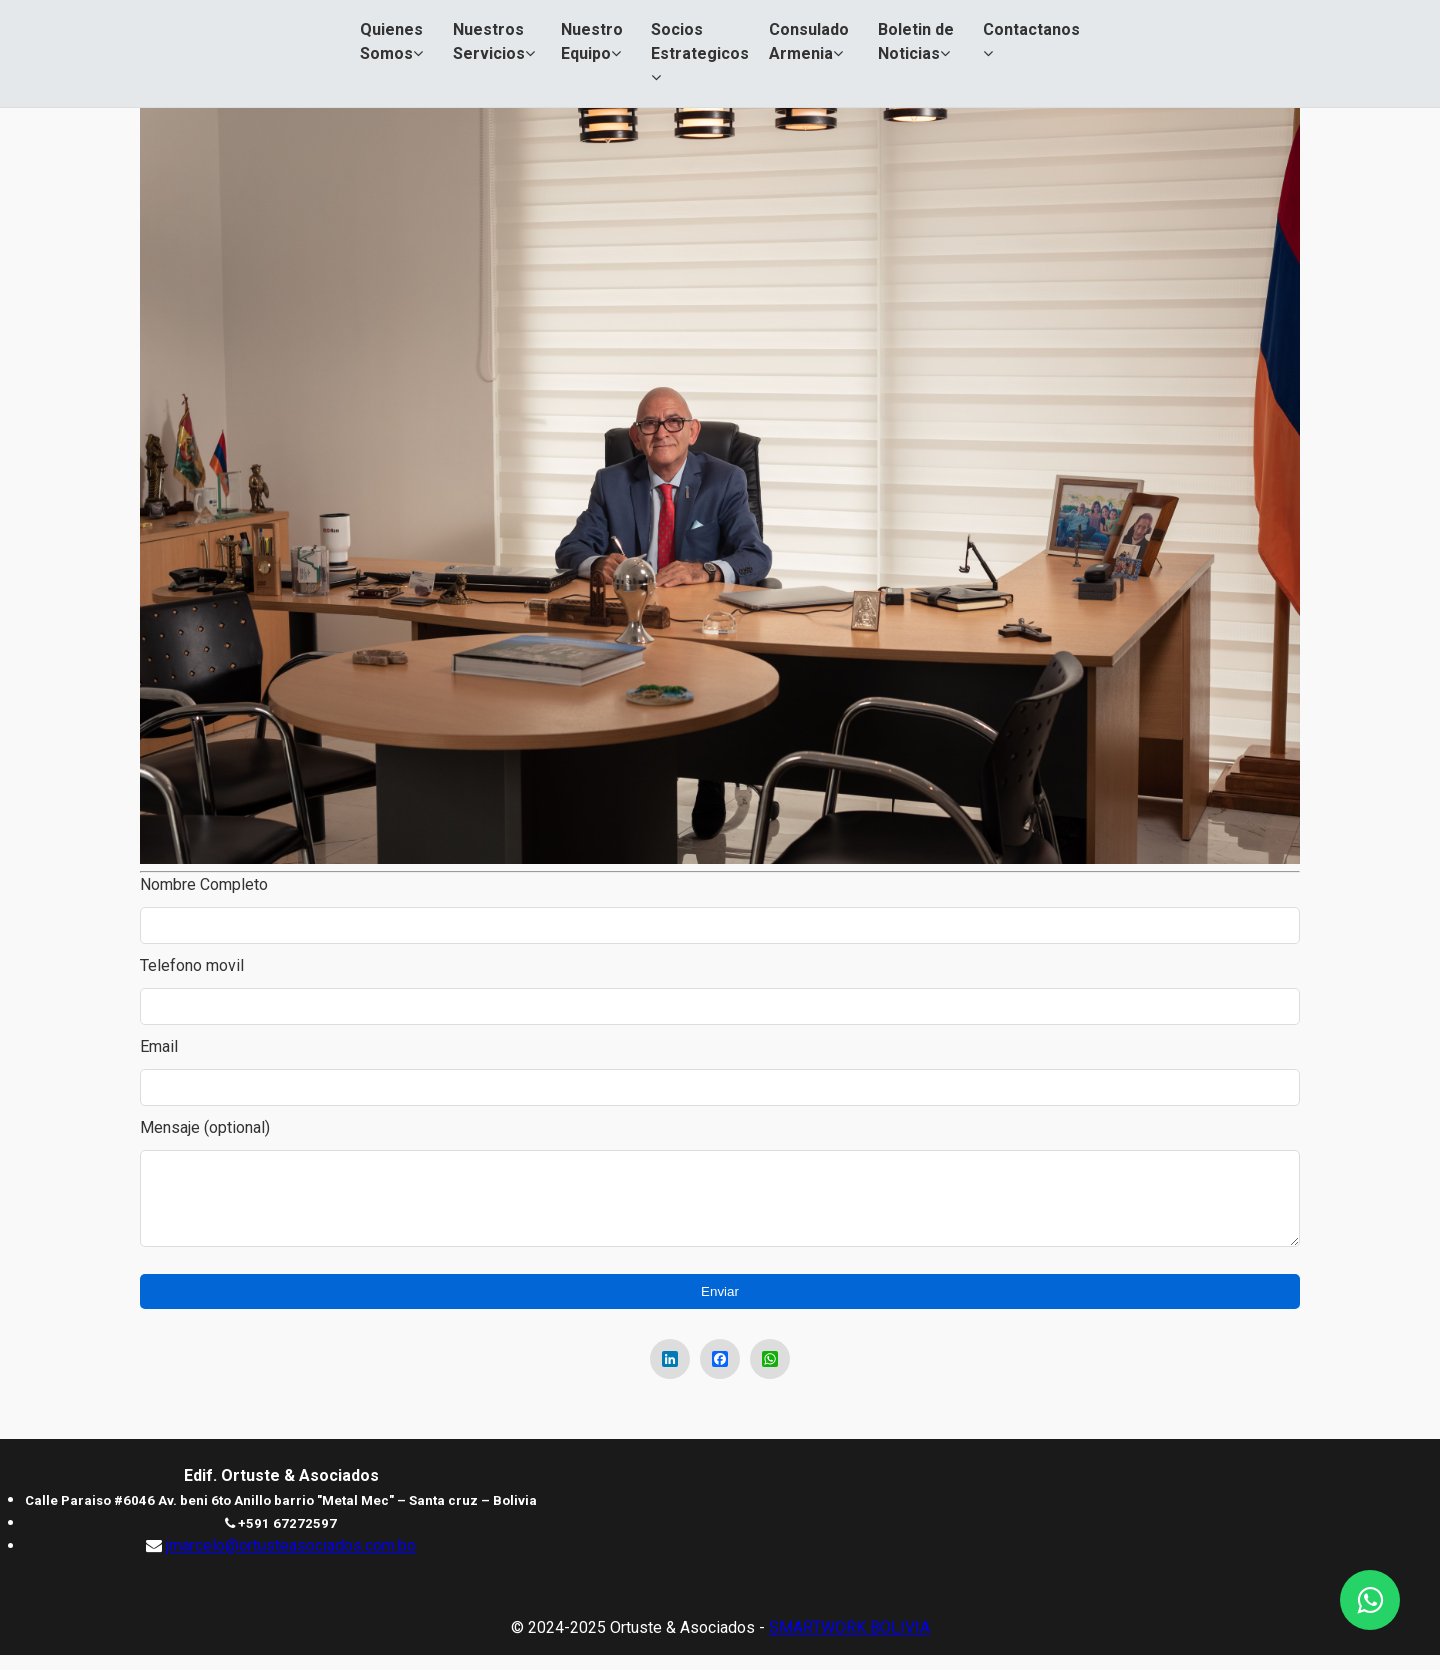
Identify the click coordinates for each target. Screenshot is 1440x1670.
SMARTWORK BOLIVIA (849, 1642)
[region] (720, 752)
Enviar (720, 1306)
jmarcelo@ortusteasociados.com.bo (291, 1560)
